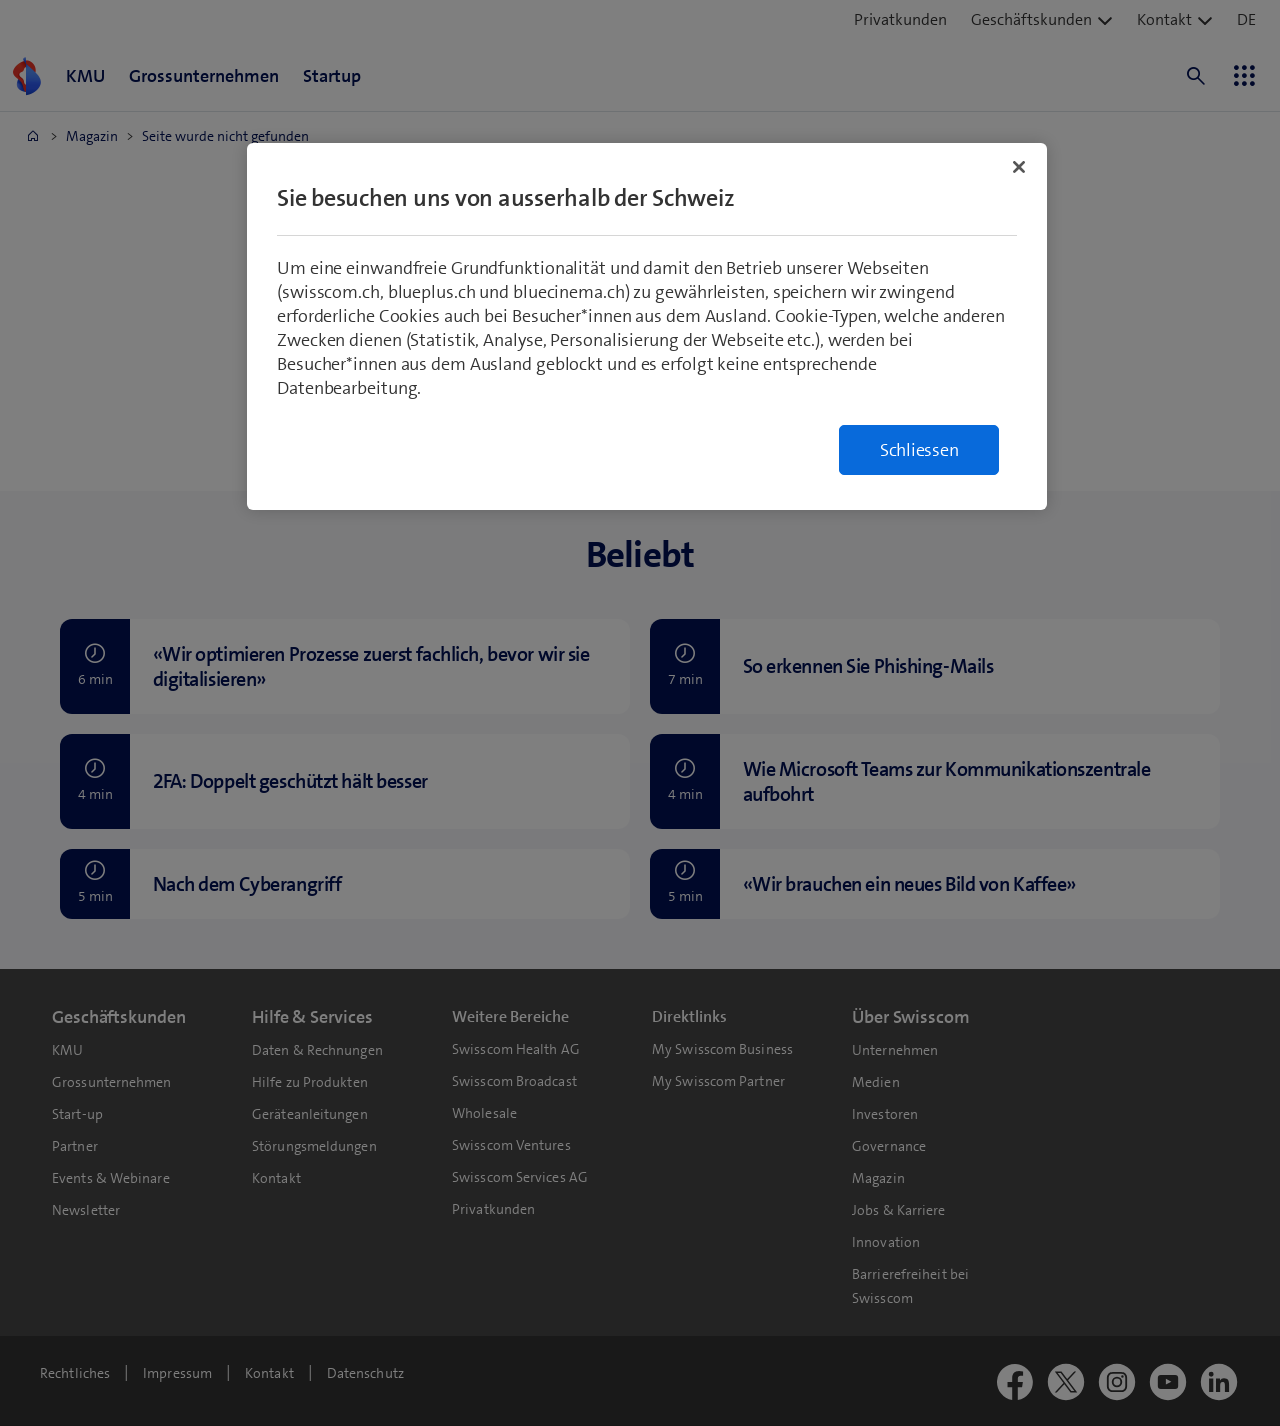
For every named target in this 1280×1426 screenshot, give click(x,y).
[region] (647, 326)
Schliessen (919, 450)
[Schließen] (1019, 167)
